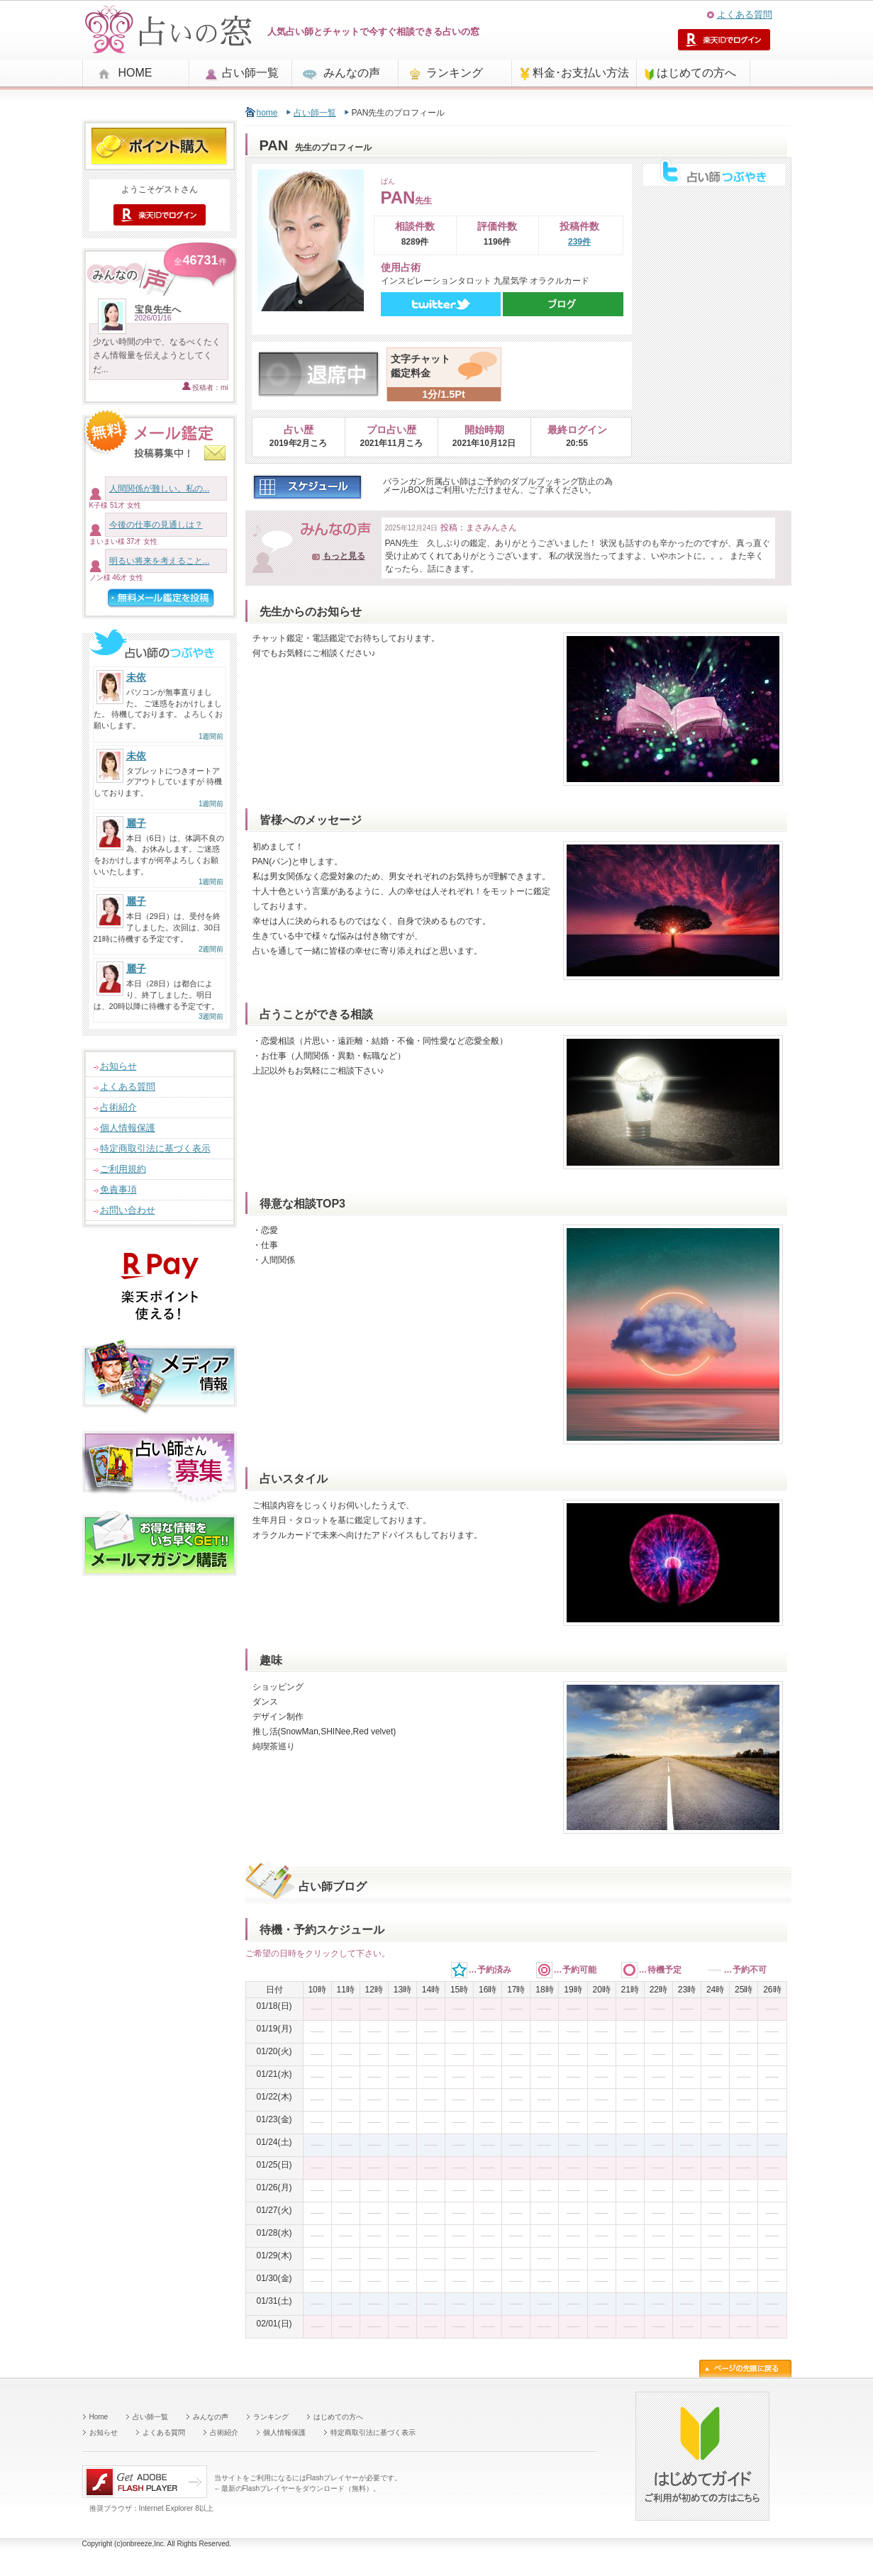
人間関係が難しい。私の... (159, 489)
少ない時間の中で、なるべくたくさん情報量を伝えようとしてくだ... (157, 355)
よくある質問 (744, 14)
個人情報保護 (127, 1127)
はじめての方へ (696, 73)
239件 (579, 242)
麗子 (136, 823)
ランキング (454, 73)
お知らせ (118, 1066)
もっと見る (344, 556)
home (267, 113)
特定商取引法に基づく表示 (155, 1148)
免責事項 (118, 1189)
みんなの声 (351, 73)
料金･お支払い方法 (581, 73)
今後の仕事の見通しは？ (156, 525)
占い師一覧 (250, 73)
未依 (136, 677)
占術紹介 (118, 1107)
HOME (135, 73)
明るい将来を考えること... (159, 561)
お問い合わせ (127, 1210)
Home (99, 2417)
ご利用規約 (123, 1169)
